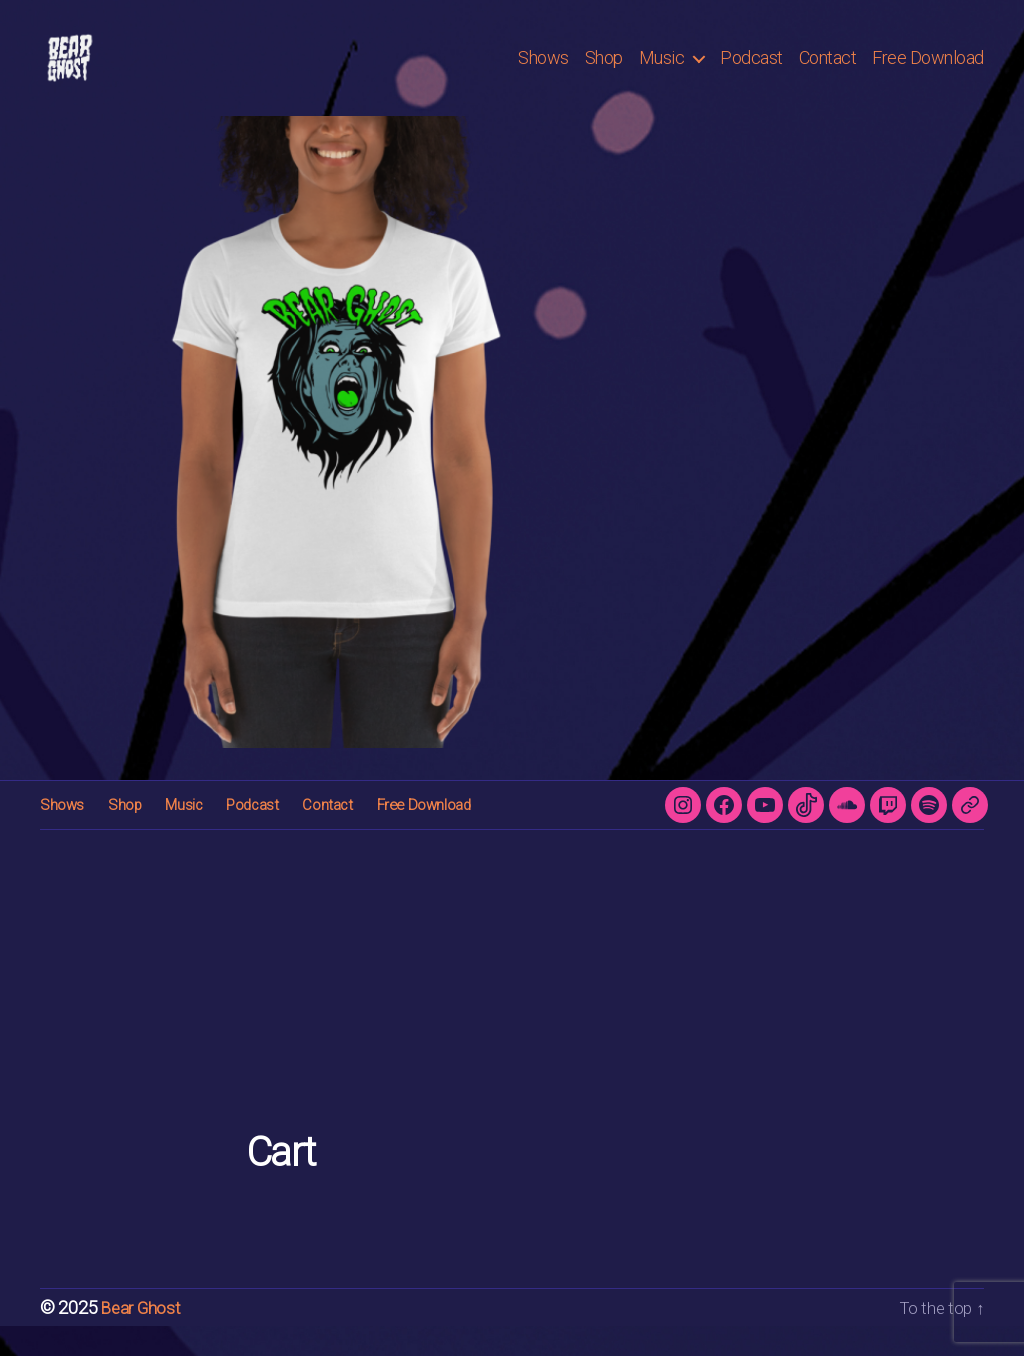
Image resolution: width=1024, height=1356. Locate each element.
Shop (604, 72)
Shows (543, 72)
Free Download (928, 72)
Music (662, 72)
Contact (828, 72)
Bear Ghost (142, 1337)
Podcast (751, 72)
